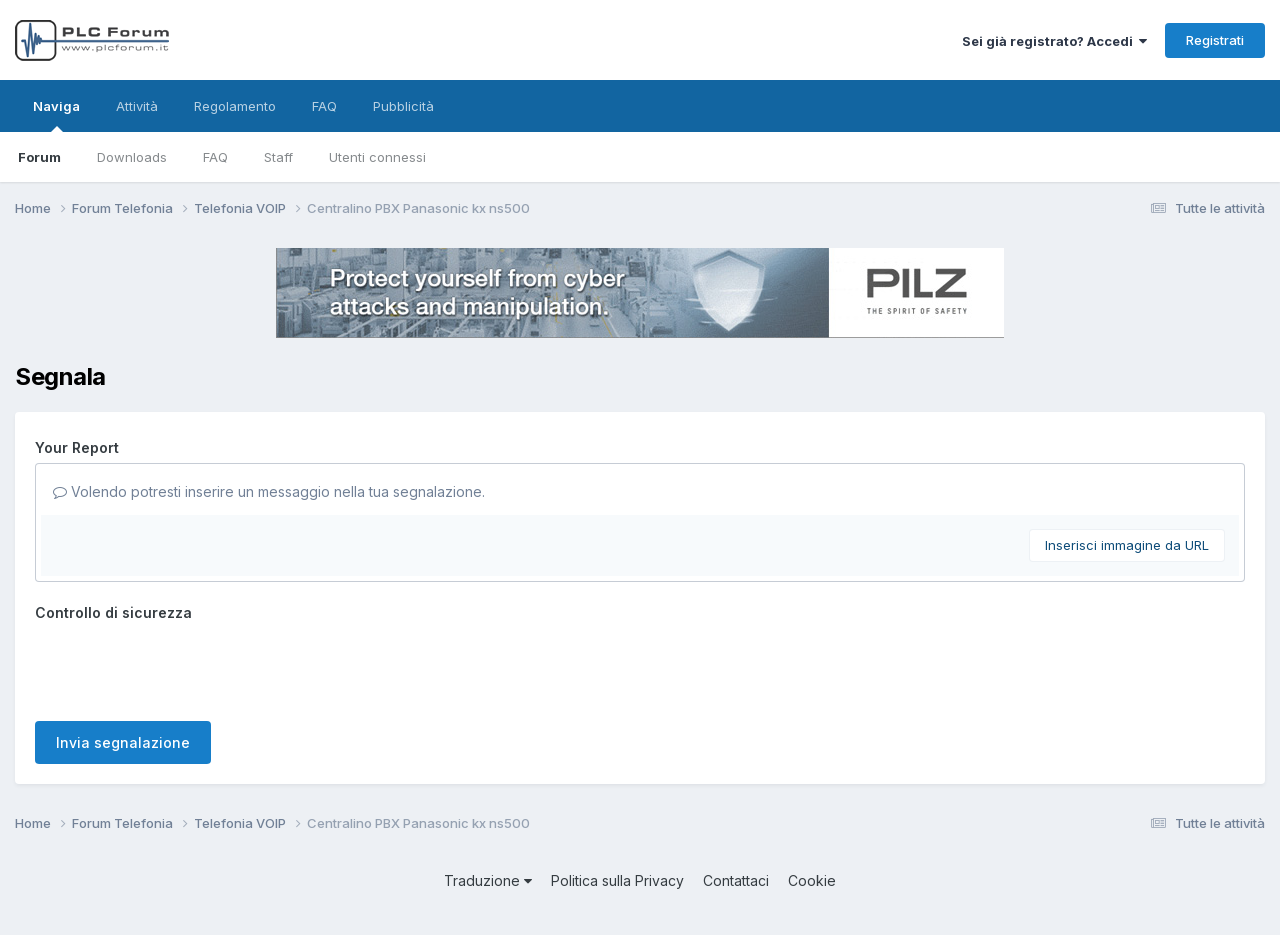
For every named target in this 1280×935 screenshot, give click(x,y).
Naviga (56, 115)
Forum (39, 157)
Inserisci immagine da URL (1127, 545)
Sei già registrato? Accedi (1054, 41)
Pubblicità (403, 106)
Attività (137, 106)
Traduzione (488, 880)
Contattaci (736, 880)
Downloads (132, 157)
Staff (278, 157)
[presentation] (187, 667)
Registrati (1215, 40)
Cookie (812, 880)
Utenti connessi (377, 157)
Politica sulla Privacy (617, 880)
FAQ (215, 157)
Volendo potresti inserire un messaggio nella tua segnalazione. (269, 491)
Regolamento (235, 106)
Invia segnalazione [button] (123, 742)
